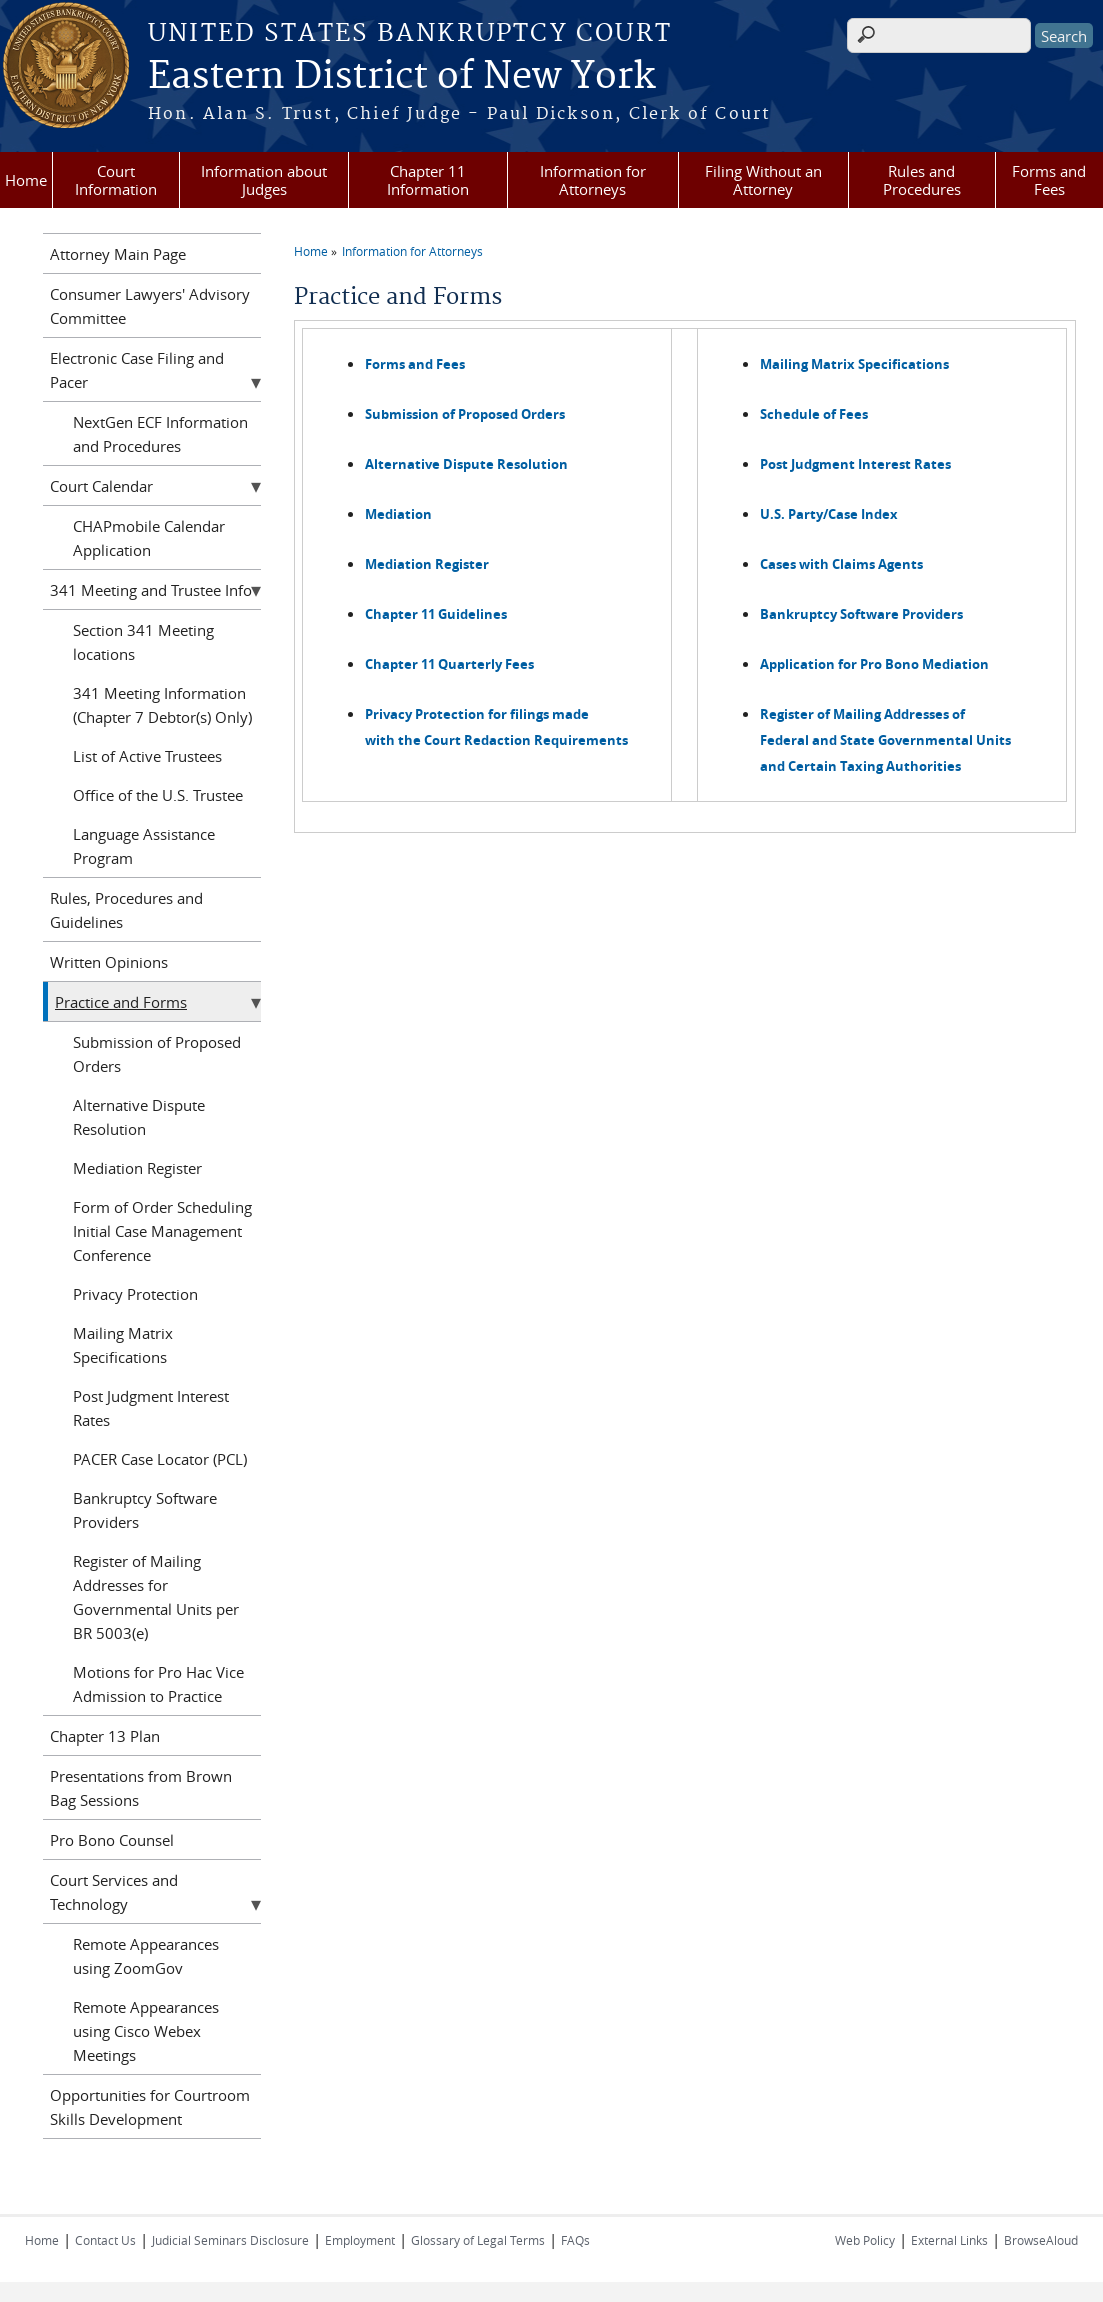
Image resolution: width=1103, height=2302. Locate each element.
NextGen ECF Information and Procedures (160, 434)
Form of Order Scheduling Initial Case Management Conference (162, 1231)
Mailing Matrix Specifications (123, 1345)
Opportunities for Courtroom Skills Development (150, 2107)
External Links (949, 2240)
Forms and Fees (1049, 180)
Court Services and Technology (114, 1892)
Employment (360, 2240)
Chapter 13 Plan (105, 1736)
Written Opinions (109, 962)
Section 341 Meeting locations (143, 642)
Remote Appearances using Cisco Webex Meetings (146, 2031)
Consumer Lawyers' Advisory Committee (150, 306)
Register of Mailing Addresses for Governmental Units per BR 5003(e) (156, 1597)
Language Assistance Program (144, 846)
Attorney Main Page (118, 254)
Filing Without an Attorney (763, 180)
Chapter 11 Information (428, 180)
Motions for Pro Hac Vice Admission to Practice (158, 1684)
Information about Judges (264, 180)
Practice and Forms (121, 1002)
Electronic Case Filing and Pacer (137, 370)
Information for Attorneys (593, 180)
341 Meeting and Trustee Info (151, 590)
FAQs (575, 2240)
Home (26, 180)
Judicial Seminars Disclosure (230, 2240)
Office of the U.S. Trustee (158, 795)
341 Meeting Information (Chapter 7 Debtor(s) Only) (162, 705)
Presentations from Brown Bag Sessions (141, 1788)
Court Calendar (101, 486)
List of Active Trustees (147, 756)
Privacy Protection (135, 1294)
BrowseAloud (1041, 2240)
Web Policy (865, 2240)
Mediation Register (137, 1168)
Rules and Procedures (922, 180)
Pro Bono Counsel (112, 1840)
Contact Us (105, 2240)
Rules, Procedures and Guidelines (126, 910)
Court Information (116, 180)
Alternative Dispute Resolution (139, 1117)
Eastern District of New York (401, 77)
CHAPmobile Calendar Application (149, 538)
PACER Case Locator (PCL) (160, 1459)
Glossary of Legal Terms (478, 2240)
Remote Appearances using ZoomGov (146, 1956)
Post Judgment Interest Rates (151, 1408)
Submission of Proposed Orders (157, 1054)
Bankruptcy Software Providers (145, 1510)
